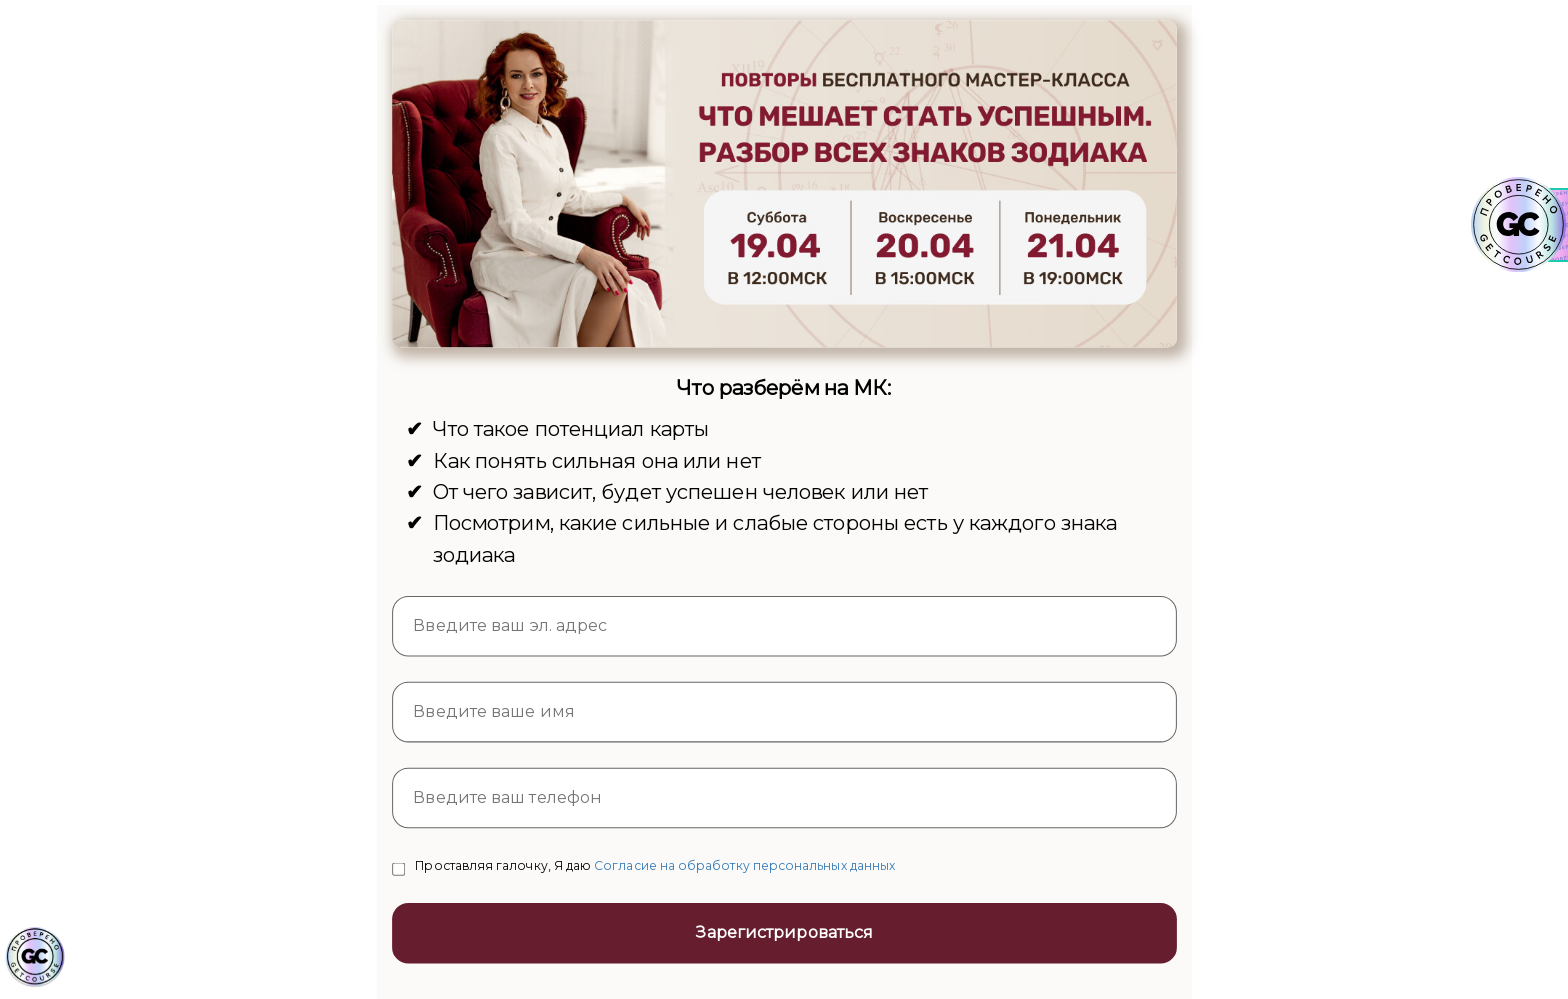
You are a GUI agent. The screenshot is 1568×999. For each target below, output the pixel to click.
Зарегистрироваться (784, 932)
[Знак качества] (35, 957)
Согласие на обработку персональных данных (744, 864)
